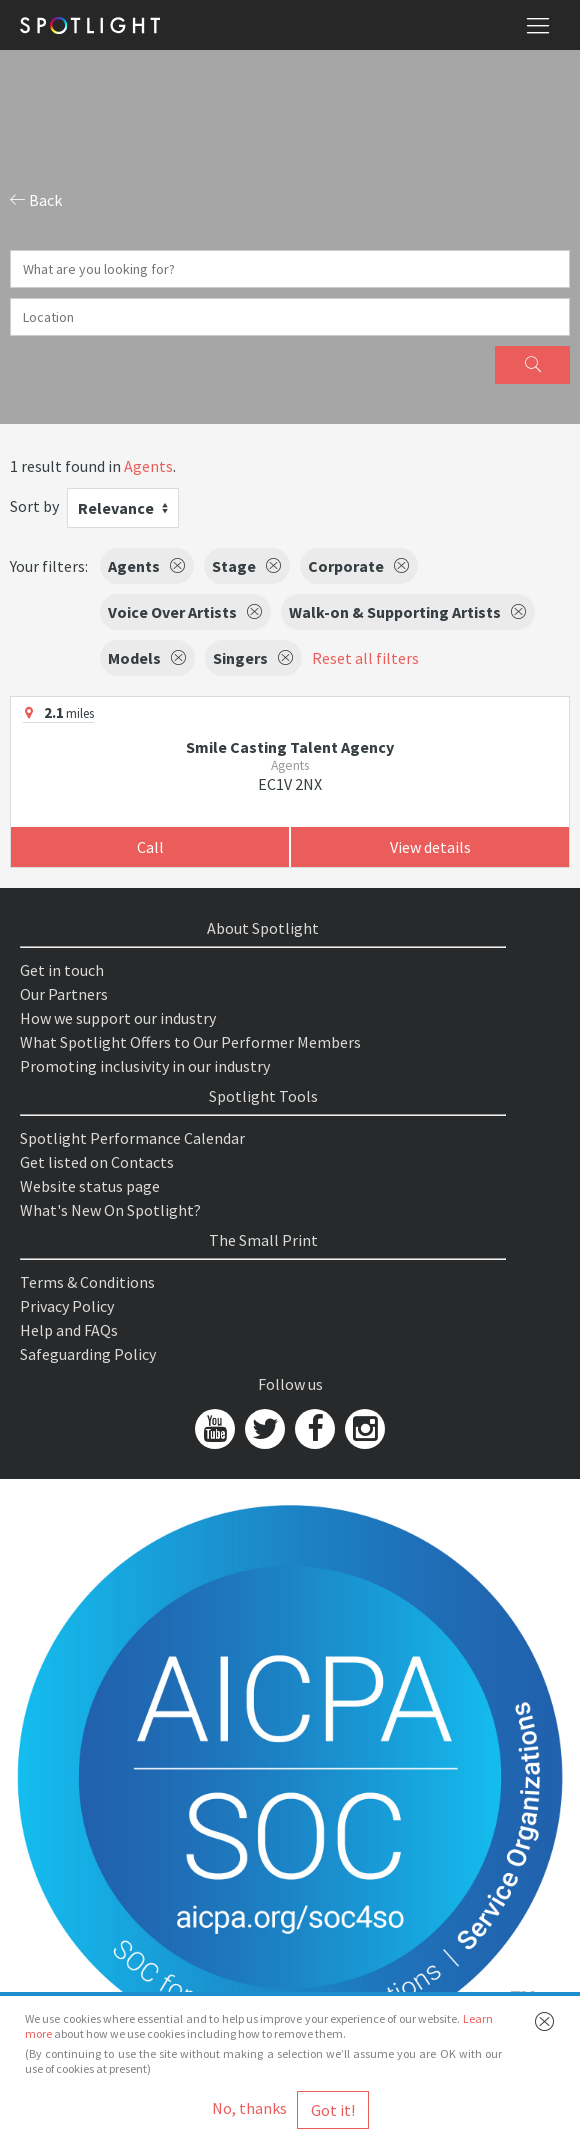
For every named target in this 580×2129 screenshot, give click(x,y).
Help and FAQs (69, 1330)
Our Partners (64, 994)
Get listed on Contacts (97, 1162)
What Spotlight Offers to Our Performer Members (190, 1042)
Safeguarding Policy (88, 1354)
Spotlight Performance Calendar (132, 1138)
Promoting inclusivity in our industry (145, 1066)
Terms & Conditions (87, 1282)
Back (36, 200)
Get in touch (62, 970)
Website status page (90, 1186)
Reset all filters (365, 658)
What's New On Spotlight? (110, 1210)
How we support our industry (118, 1018)
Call (150, 847)
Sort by (34, 506)
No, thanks (249, 2108)
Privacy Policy (67, 1306)
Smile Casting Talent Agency (290, 747)
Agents (148, 466)
